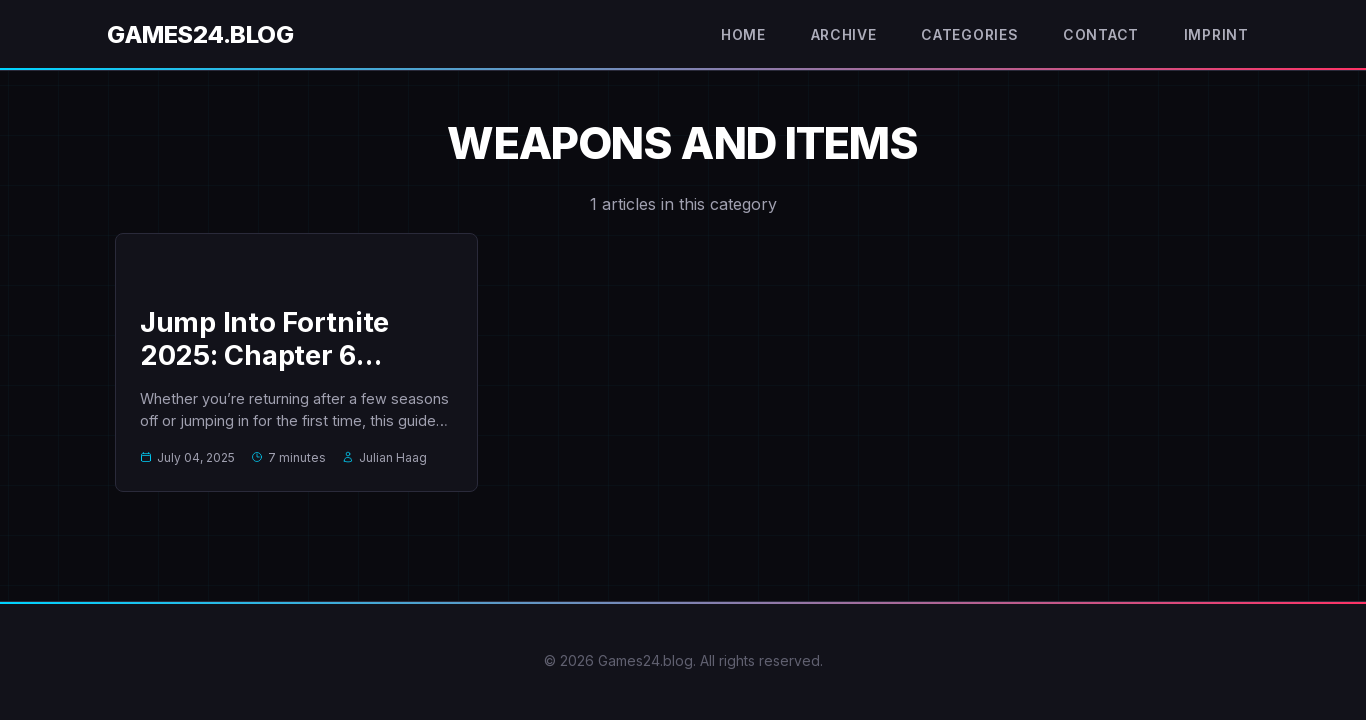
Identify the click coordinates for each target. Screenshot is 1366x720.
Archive (840, 35)
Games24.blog (200, 34)
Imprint (1215, 35)
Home (737, 35)
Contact (1098, 35)
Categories (968, 35)
